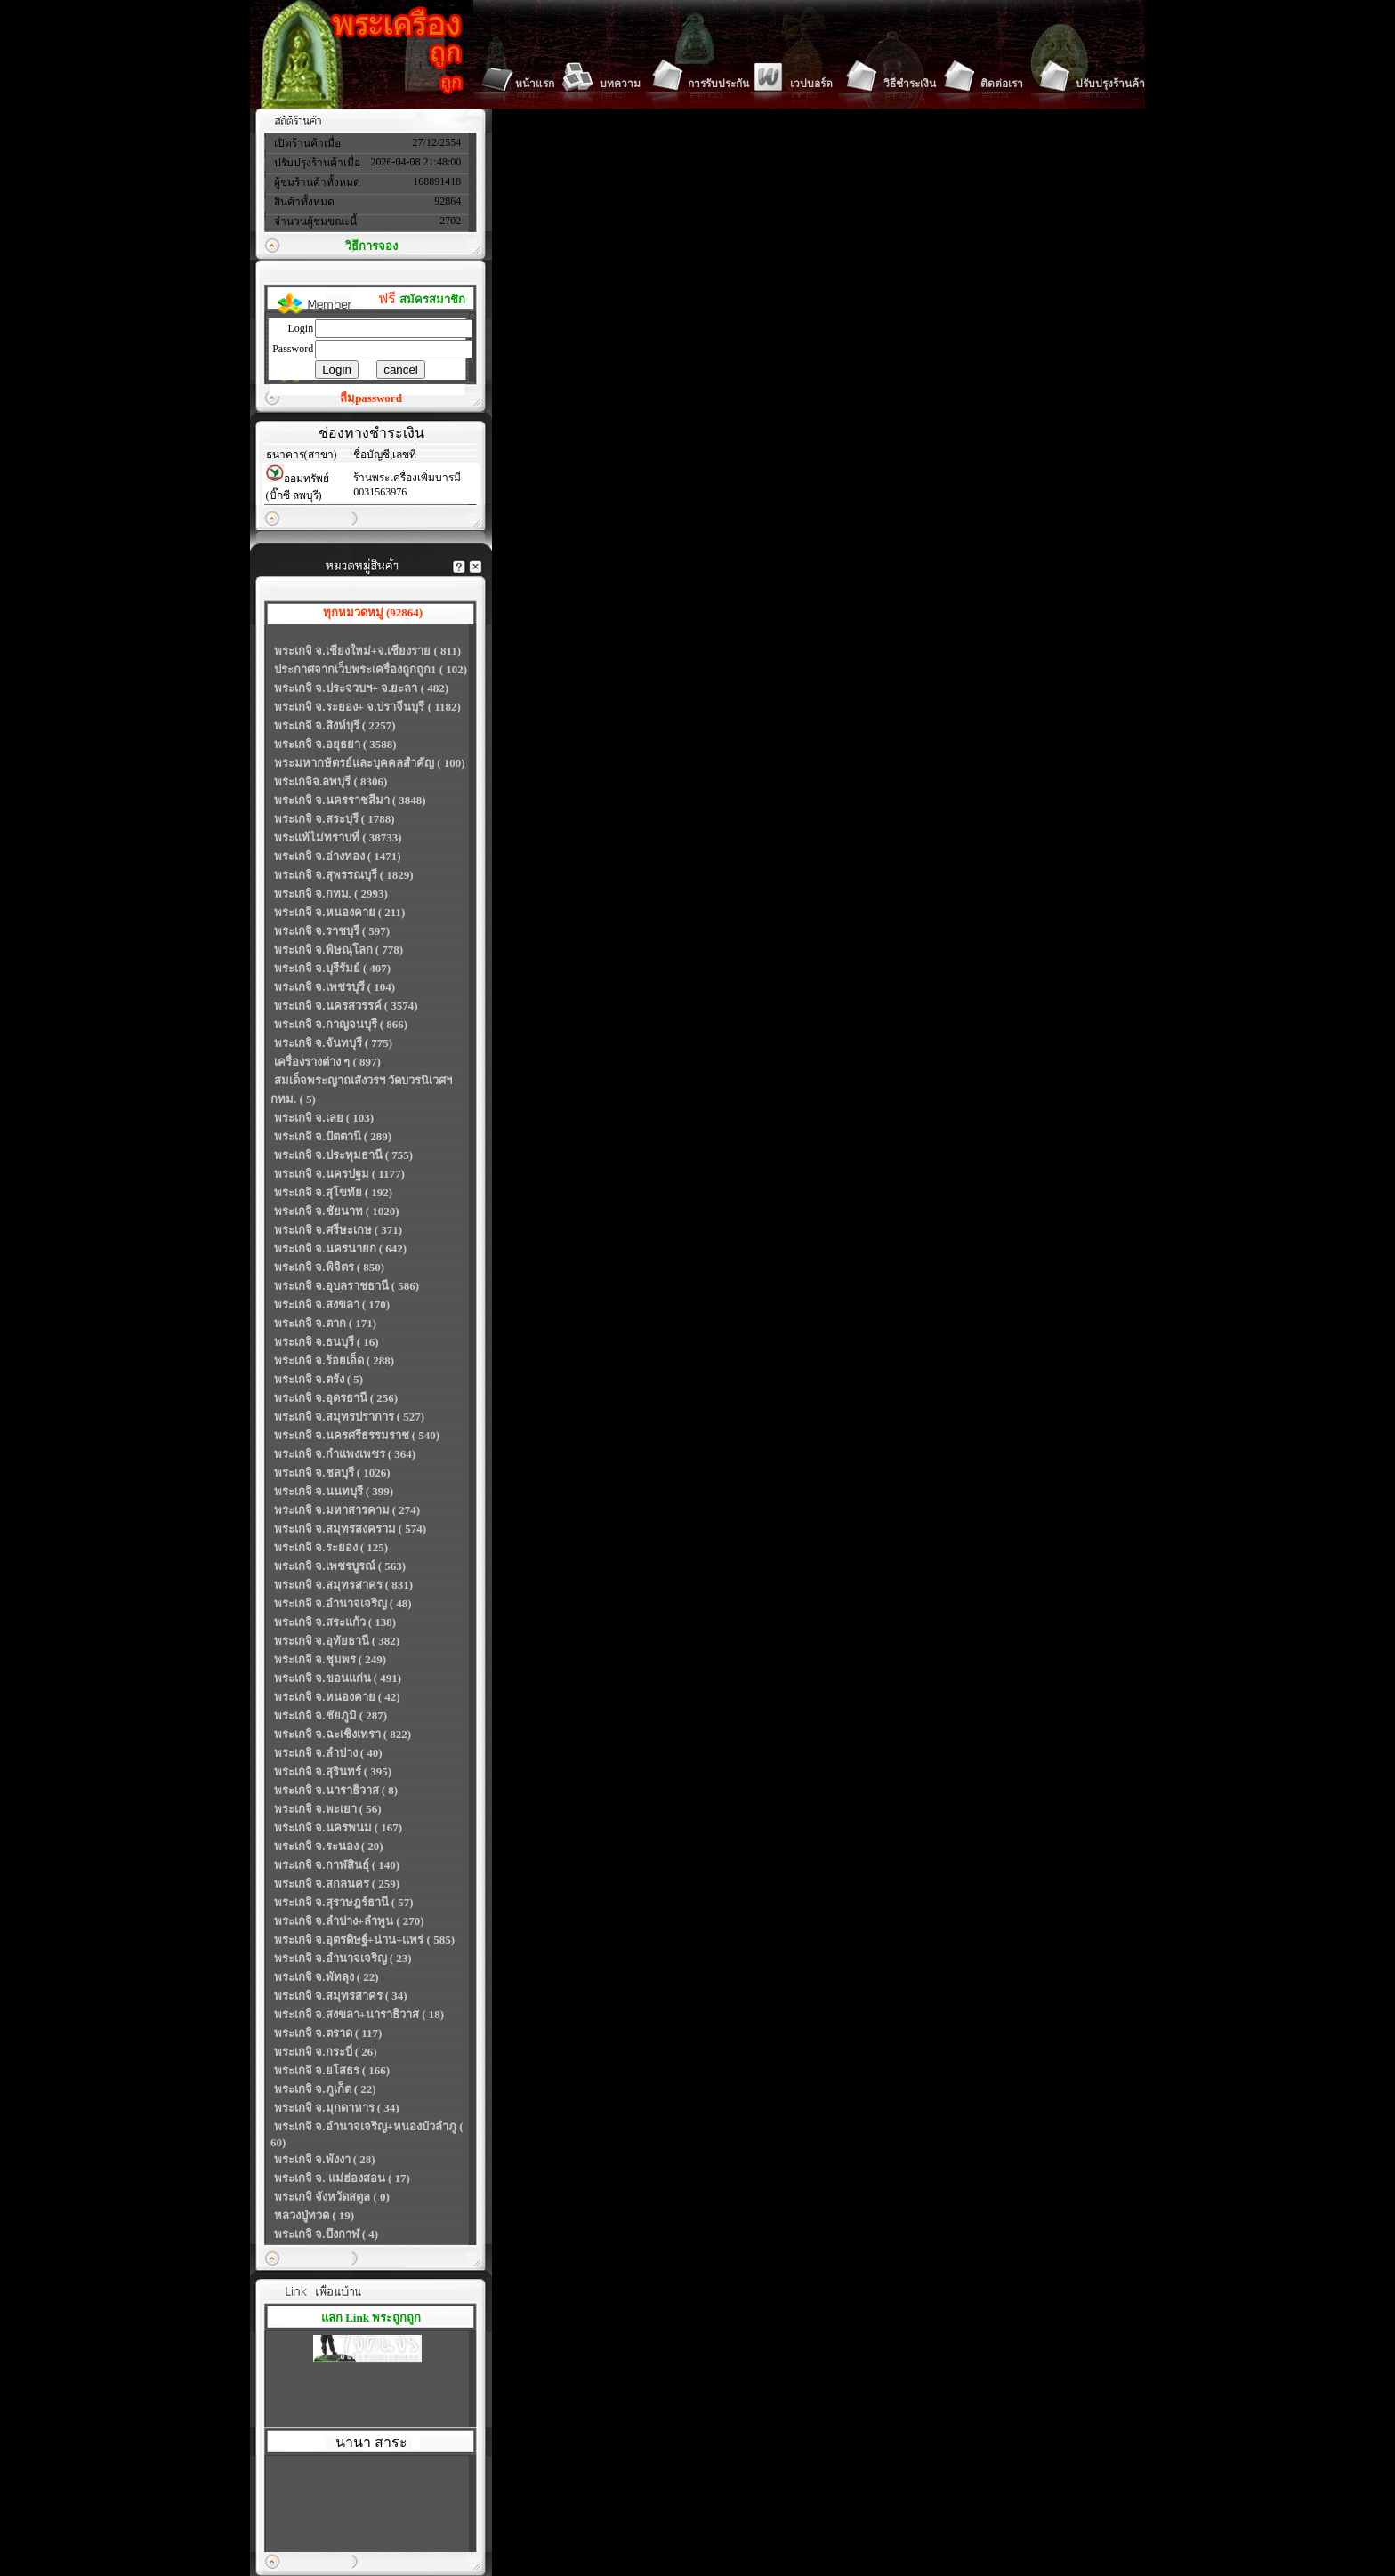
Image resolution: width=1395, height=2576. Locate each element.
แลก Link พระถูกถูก (371, 2317)
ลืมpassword (371, 398)
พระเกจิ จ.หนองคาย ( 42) (337, 1696)
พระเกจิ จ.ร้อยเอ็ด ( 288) (334, 1360)
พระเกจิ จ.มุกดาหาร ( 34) (336, 2107)
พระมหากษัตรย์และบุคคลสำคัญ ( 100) (369, 762)
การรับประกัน (718, 83)
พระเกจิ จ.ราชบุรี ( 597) (332, 931)
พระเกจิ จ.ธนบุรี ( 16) (326, 1341)
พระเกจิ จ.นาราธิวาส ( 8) (336, 1790)
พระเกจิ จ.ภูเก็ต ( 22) (325, 2089)
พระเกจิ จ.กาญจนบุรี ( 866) (340, 1024)
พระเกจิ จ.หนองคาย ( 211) (339, 912)
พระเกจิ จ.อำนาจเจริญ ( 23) (343, 1958)
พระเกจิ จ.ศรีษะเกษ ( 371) (338, 1229)
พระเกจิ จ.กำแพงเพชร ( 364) (344, 1454)
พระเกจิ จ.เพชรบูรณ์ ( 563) (340, 1566)
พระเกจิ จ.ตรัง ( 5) (318, 1379)
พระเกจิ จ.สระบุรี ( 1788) (334, 818)
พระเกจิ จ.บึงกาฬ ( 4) (326, 2234)
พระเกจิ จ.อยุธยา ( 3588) (335, 744)
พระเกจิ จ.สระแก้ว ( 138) (335, 1622)
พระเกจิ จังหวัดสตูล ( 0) (332, 2196)
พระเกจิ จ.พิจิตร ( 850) (329, 1267)
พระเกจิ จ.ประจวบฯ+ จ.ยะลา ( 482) (361, 688)
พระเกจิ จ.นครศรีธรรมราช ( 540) (356, 1435)
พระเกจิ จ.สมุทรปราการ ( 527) (349, 1416)
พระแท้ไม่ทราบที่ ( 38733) (338, 837)
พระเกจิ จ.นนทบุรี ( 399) (333, 1491)
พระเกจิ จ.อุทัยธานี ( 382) (336, 1640)
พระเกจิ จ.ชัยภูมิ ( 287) (330, 1715)
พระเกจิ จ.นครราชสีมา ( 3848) (350, 800)
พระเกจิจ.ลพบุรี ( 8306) (330, 781)
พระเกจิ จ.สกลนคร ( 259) (336, 1883)
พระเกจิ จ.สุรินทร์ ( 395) (332, 1771)
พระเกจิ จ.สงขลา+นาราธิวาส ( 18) (359, 2014)
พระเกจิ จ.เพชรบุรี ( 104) (334, 987)
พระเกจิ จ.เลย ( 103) (324, 1117)
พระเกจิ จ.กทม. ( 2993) (331, 893)
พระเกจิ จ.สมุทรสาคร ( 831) (343, 1584)
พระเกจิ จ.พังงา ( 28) (324, 2159)
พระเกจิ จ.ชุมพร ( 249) (330, 1659)
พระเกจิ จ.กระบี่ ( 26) (325, 2051)
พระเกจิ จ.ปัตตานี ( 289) (332, 1136)
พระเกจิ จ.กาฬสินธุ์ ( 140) (336, 1865)
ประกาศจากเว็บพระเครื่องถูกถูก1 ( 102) (370, 669)
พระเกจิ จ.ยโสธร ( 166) (332, 2070)
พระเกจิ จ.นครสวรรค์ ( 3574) (346, 1005)
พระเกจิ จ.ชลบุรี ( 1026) (332, 1472)
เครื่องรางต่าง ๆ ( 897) (327, 1061)
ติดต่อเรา (1001, 83)
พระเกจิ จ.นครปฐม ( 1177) (339, 1173)
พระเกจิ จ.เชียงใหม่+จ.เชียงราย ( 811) (367, 650)
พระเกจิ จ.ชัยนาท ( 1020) (336, 1211)
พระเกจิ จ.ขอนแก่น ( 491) (337, 1678)
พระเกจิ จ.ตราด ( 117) (328, 2033)
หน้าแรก (534, 83)
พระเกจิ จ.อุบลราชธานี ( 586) (346, 1285)
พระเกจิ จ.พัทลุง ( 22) (326, 1977)
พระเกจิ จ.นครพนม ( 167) (338, 1827)
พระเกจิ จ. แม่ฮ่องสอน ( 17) (342, 2178)
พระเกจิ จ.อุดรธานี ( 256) (336, 1398)
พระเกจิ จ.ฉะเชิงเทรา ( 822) (342, 1734)
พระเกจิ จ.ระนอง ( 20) (328, 1846)
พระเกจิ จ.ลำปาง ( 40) (328, 1752)
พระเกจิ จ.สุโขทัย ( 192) (333, 1192)
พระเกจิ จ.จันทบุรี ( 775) (333, 1043)
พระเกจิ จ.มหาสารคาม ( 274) (347, 1510)
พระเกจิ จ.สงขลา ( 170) (332, 1304)
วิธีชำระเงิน (909, 83)
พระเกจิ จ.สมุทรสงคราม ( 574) (350, 1528)
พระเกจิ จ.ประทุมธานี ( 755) (343, 1155)
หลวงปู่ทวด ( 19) (314, 2215)
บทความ (620, 83)
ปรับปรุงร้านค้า (1110, 83)
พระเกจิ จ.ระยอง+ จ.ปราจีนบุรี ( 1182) (367, 706)
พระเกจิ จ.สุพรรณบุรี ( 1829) (344, 874)
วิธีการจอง (371, 246)
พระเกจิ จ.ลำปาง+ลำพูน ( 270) (349, 1921)
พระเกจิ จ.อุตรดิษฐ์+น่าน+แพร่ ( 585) (364, 1939)
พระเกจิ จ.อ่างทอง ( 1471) (337, 856)
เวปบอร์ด (811, 83)
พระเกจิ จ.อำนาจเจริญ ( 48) (343, 1603)
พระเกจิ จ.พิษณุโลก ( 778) (338, 949)
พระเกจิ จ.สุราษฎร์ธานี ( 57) (344, 1902)
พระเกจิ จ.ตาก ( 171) (325, 1323)
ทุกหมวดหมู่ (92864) (373, 612)
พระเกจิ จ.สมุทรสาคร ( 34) (340, 1995)
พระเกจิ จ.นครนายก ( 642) (340, 1248)
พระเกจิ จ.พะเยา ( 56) (328, 1808)
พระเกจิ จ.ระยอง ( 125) (331, 1547)
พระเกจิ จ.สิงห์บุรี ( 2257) (335, 725)
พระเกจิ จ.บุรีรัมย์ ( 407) (332, 968)
